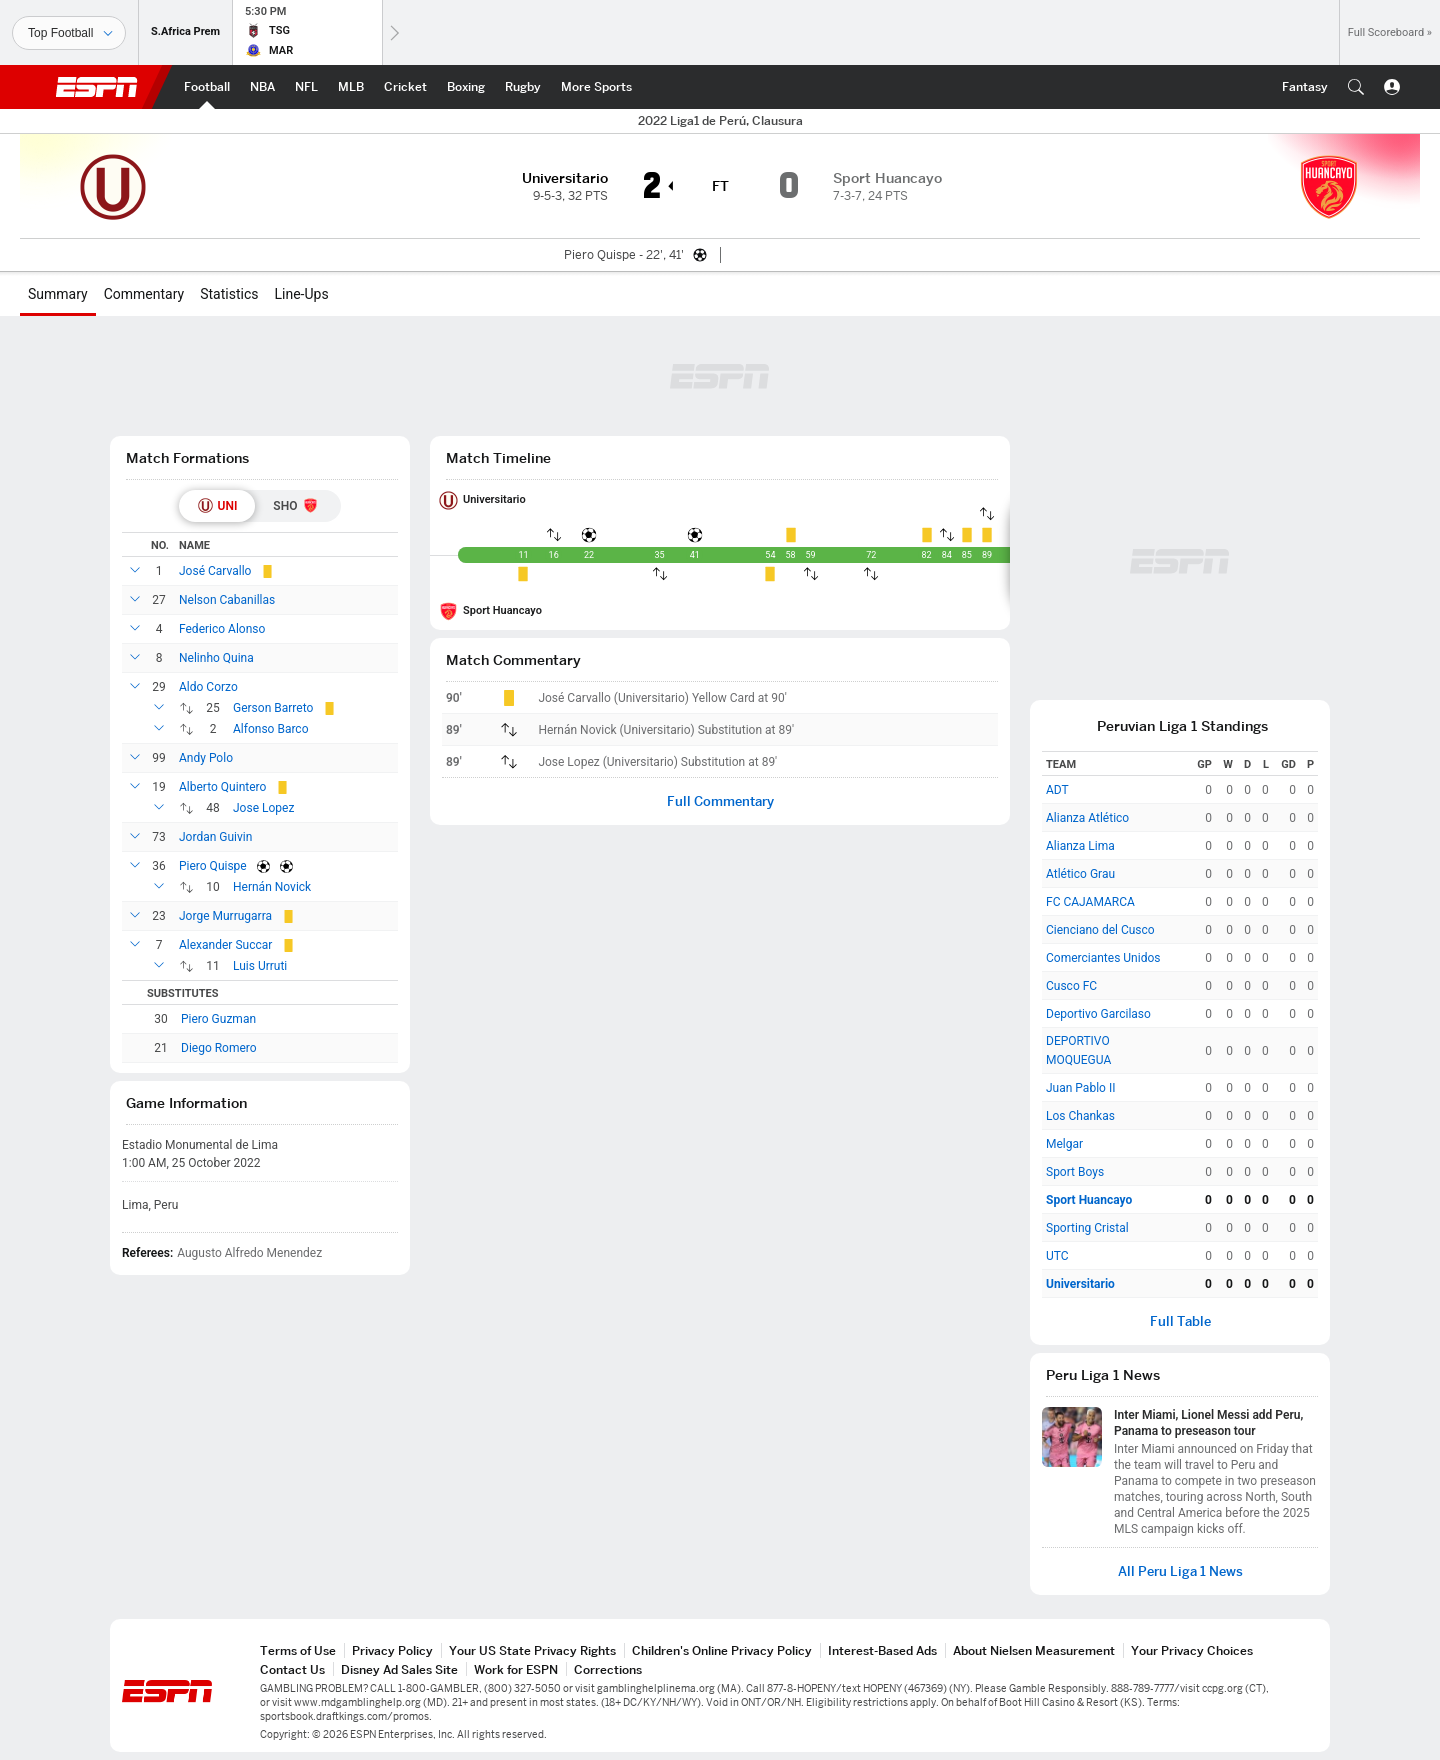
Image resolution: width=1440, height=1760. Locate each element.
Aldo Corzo (208, 687)
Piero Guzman (218, 1019)
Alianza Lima (1080, 846)
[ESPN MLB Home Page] (351, 87)
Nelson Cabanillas (227, 600)
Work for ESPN (516, 1669)
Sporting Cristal (1087, 1228)
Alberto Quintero (222, 787)
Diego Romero (219, 1048)
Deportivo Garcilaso (1098, 1014)
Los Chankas (1080, 1116)
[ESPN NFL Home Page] (306, 87)
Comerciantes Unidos (1103, 958)
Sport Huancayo (502, 610)
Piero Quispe (213, 866)
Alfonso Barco (271, 729)
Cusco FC (1071, 986)
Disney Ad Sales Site (399, 1669)
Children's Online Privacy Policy (722, 1650)
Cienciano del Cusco (1100, 930)
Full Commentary (720, 801)
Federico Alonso (222, 629)
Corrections (608, 1669)
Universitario (494, 499)
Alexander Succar (225, 945)
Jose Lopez (263, 808)
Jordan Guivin (215, 837)
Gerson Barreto (273, 708)
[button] (1356, 87)
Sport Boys (1075, 1172)
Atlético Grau (1080, 874)
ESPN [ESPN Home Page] (97, 87)
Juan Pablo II (1080, 1088)
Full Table (1180, 1321)
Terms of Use (298, 1650)
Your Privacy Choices (1192, 1650)
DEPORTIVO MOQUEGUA (1078, 1050)
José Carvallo (215, 571)
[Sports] (69, 33)
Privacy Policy (392, 1650)
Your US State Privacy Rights (532, 1650)
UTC (1057, 1256)
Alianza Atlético (1087, 818)
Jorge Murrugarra (225, 916)
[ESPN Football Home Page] (207, 87)
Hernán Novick (272, 887)
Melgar (1064, 1144)
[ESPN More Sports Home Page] (596, 87)
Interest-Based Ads (882, 1650)
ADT (1057, 790)
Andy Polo (206, 758)
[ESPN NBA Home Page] (262, 87)
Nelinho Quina (216, 658)
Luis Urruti (260, 966)
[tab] (217, 506)
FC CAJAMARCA (1090, 902)
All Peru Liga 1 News (1180, 1571)
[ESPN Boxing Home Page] (466, 87)
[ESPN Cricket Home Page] (405, 87)
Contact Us (292, 1669)
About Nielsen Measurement (1034, 1650)
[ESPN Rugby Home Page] (523, 87)
